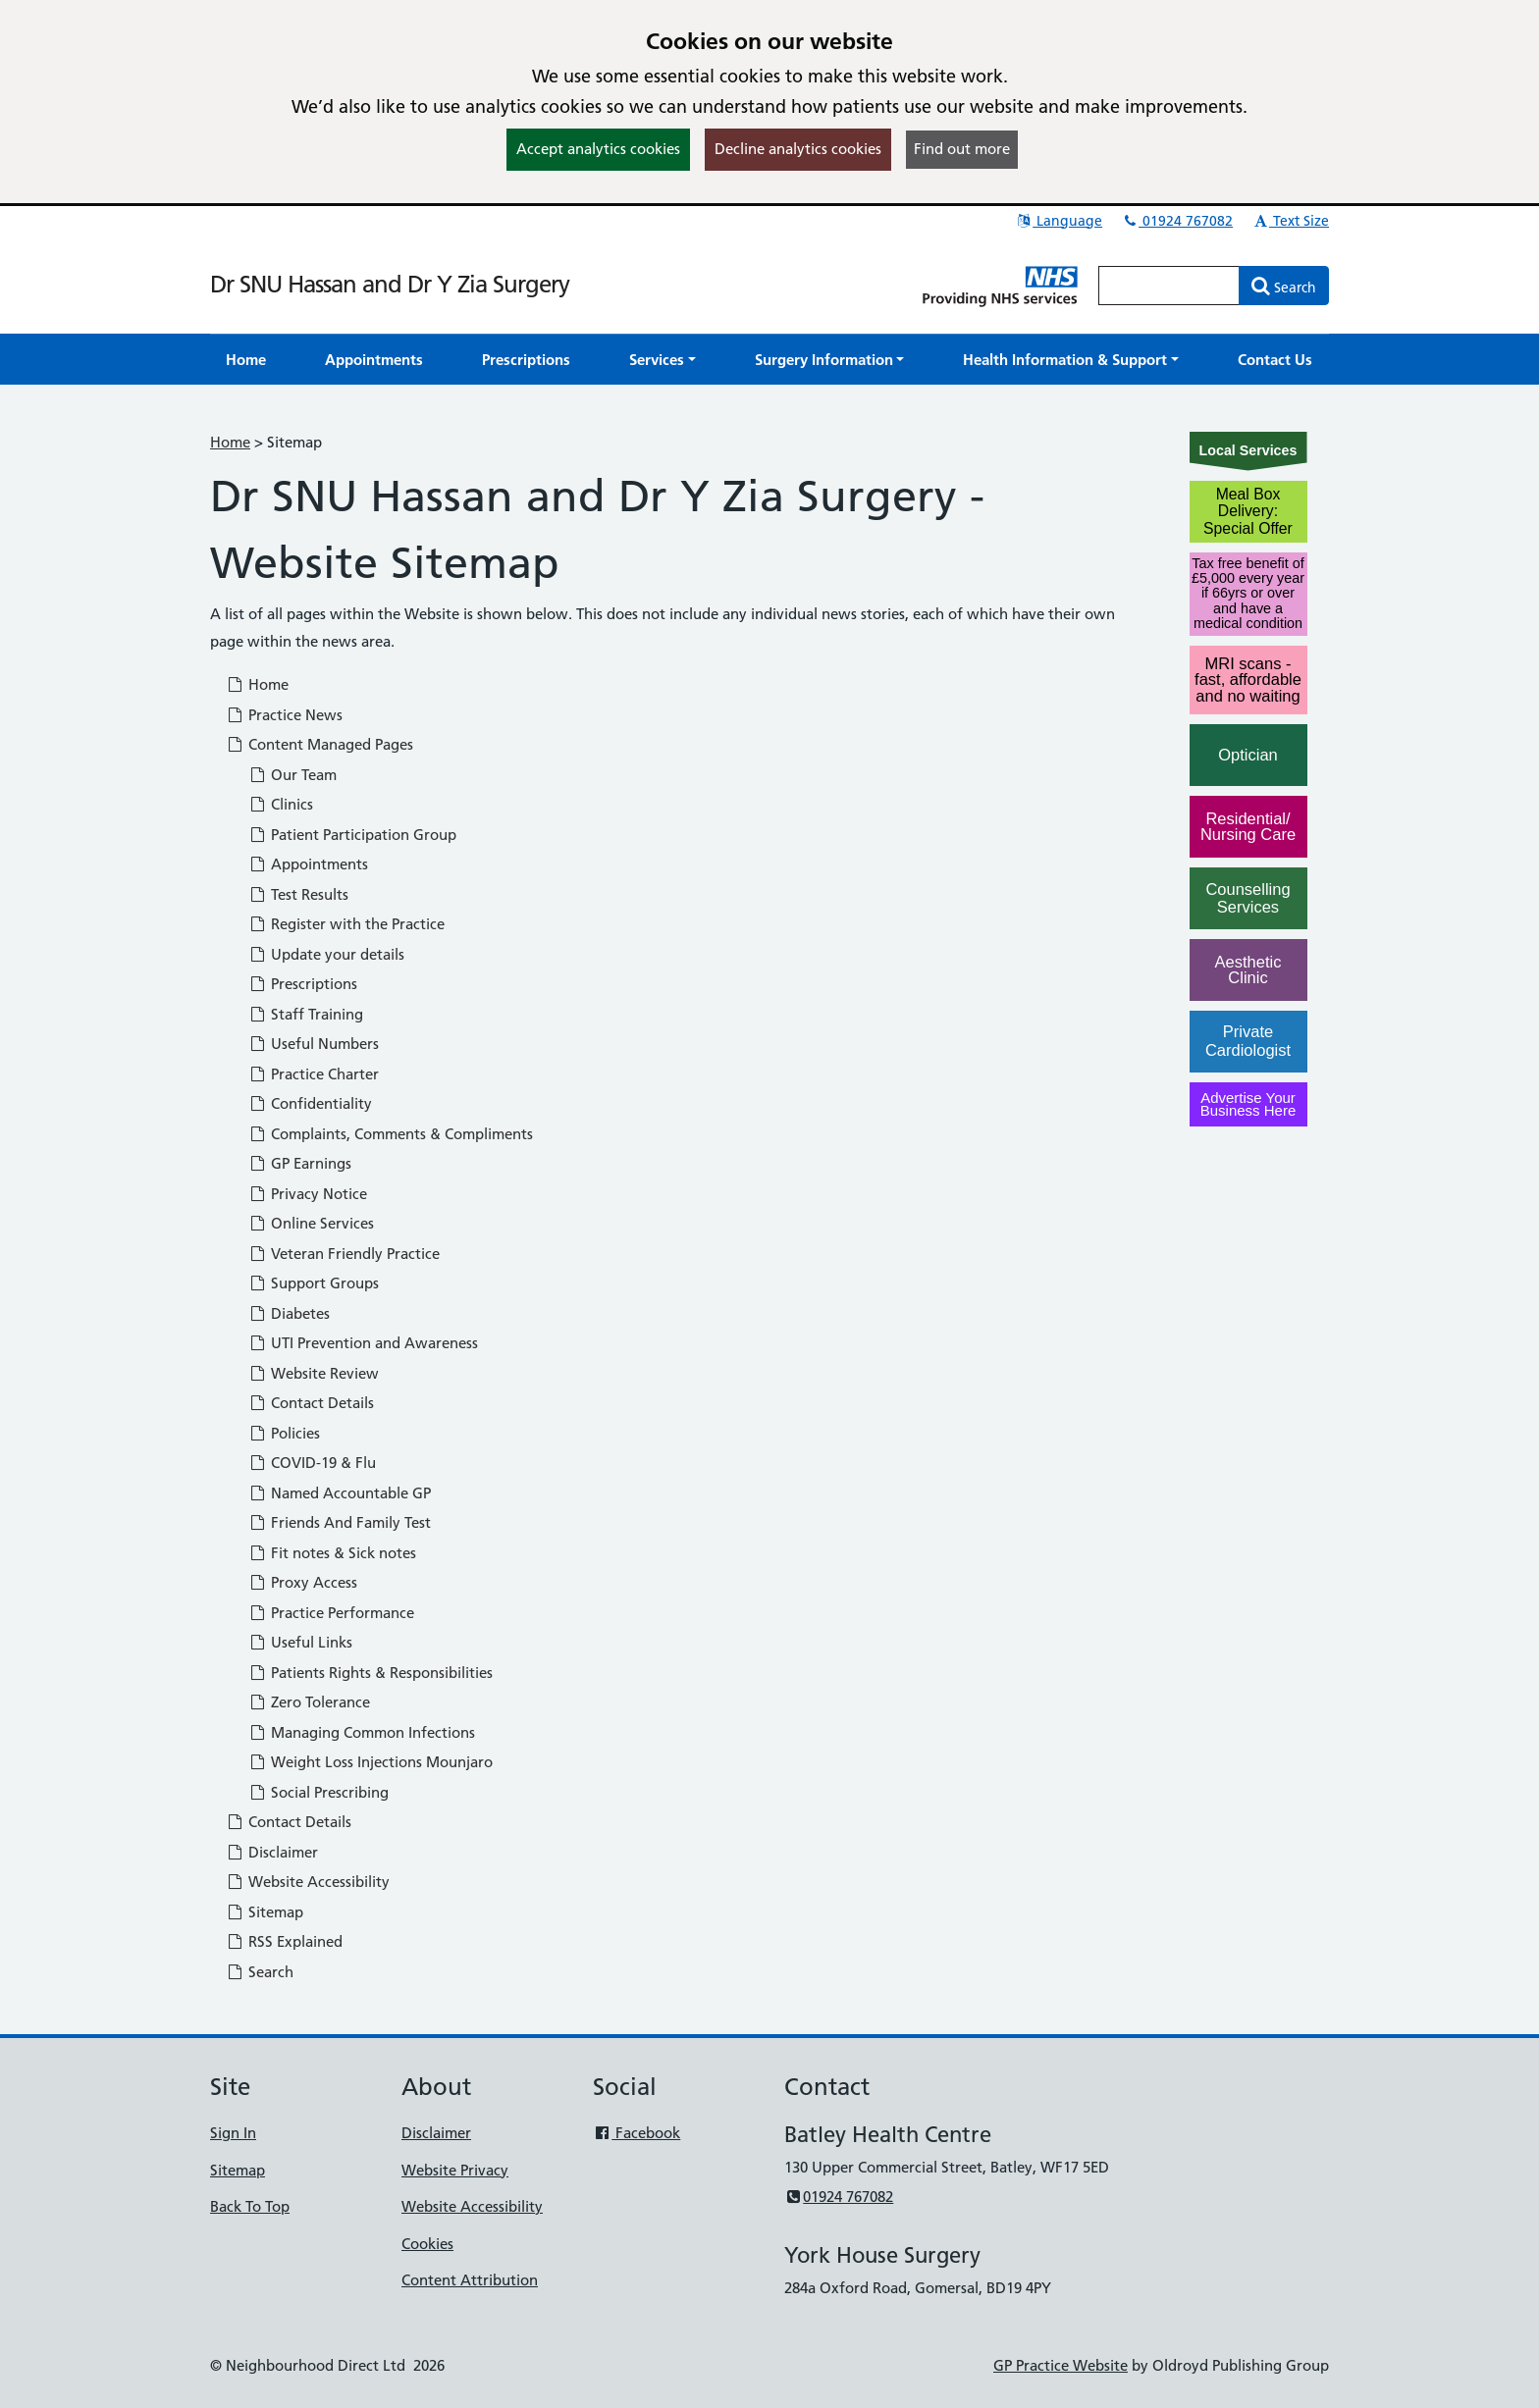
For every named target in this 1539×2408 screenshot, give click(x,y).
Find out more (962, 148)
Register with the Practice (346, 924)
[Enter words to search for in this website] (1169, 285)
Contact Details (311, 1402)
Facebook (636, 2132)
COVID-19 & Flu (312, 1462)
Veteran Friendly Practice (344, 1253)
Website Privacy (454, 2170)
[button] (662, 360)
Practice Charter (313, 1074)
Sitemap (264, 1912)
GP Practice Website (1060, 2365)
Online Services (311, 1223)
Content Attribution (469, 2280)
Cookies (427, 2243)
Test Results (298, 894)
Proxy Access (302, 1582)
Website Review (313, 1373)
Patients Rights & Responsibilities (370, 1672)
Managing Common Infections (361, 1732)
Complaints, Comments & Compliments (390, 1134)
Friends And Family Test (339, 1522)
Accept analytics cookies (598, 148)
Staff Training (305, 1014)
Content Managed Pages (319, 744)
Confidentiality (310, 1103)
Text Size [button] (1290, 221)
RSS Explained (284, 1941)
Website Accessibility (308, 1881)
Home (230, 442)
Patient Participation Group (352, 834)
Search (259, 1972)
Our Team (292, 774)
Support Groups (313, 1283)
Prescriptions (302, 983)
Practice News (284, 715)
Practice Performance (331, 1612)
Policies (284, 1433)
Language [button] (1058, 221)
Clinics (280, 804)
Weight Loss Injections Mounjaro (370, 1762)
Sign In (233, 2132)
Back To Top (250, 2206)
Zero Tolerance (309, 1702)
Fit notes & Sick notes (332, 1553)
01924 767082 (1177, 221)
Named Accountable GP (339, 1493)
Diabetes (289, 1313)
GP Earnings (299, 1163)
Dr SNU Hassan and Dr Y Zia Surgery (389, 284)
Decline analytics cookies (798, 148)
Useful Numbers (313, 1043)
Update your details (326, 954)
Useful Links (300, 1642)
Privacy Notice (307, 1193)
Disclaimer (272, 1852)
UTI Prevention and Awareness (363, 1343)
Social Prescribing (318, 1792)
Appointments (308, 864)
